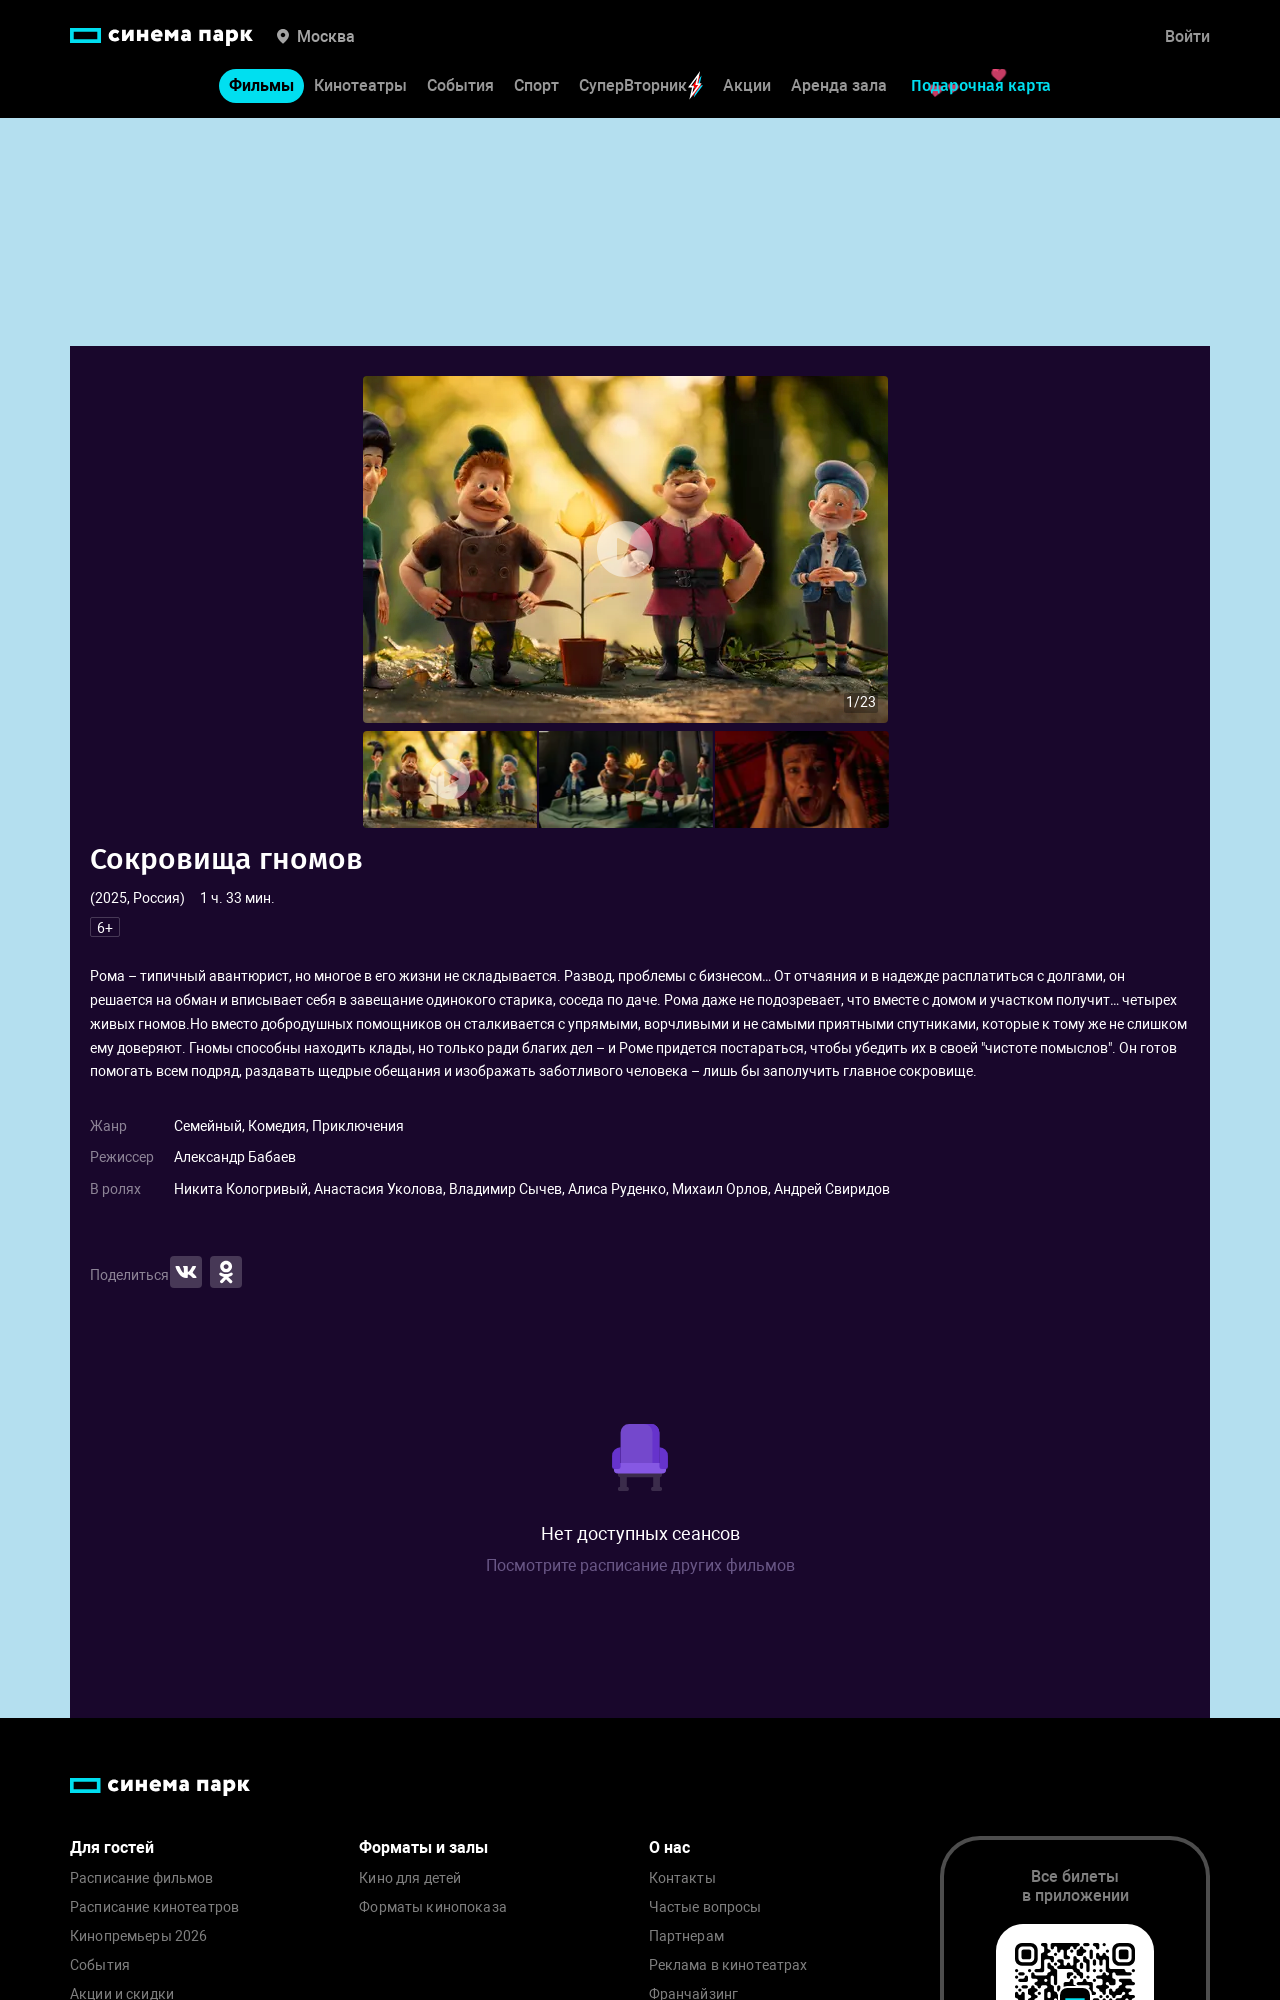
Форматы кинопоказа (433, 1907)
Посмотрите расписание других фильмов (640, 1565)
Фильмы (261, 85)
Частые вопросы (705, 1907)
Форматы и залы (423, 1847)
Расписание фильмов (142, 1878)
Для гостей (112, 1847)
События (460, 85)
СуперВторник (641, 85)
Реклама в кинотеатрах (728, 1965)
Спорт (536, 85)
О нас (669, 1847)
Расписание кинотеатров (154, 1907)
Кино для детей (410, 1878)
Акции (747, 85)
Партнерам (686, 1936)
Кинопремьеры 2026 (138, 1936)
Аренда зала (839, 85)
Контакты (682, 1878)
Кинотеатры (360, 85)
